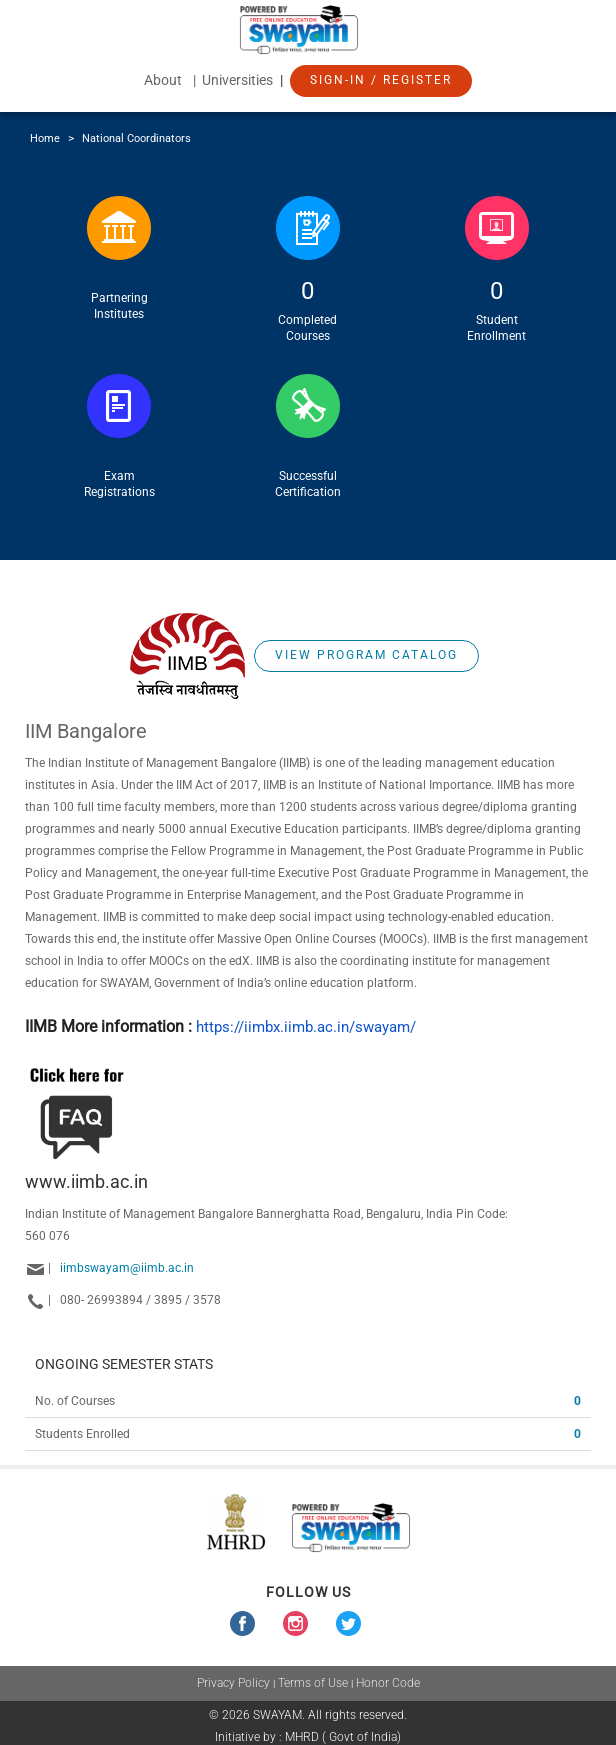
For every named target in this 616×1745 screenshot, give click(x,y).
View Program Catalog (366, 655)
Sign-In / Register (381, 80)
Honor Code (388, 1683)
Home (45, 138)
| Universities (234, 80)
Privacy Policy (233, 1683)
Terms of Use (313, 1683)
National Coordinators (136, 138)
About (163, 80)
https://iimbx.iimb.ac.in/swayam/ (306, 1027)
